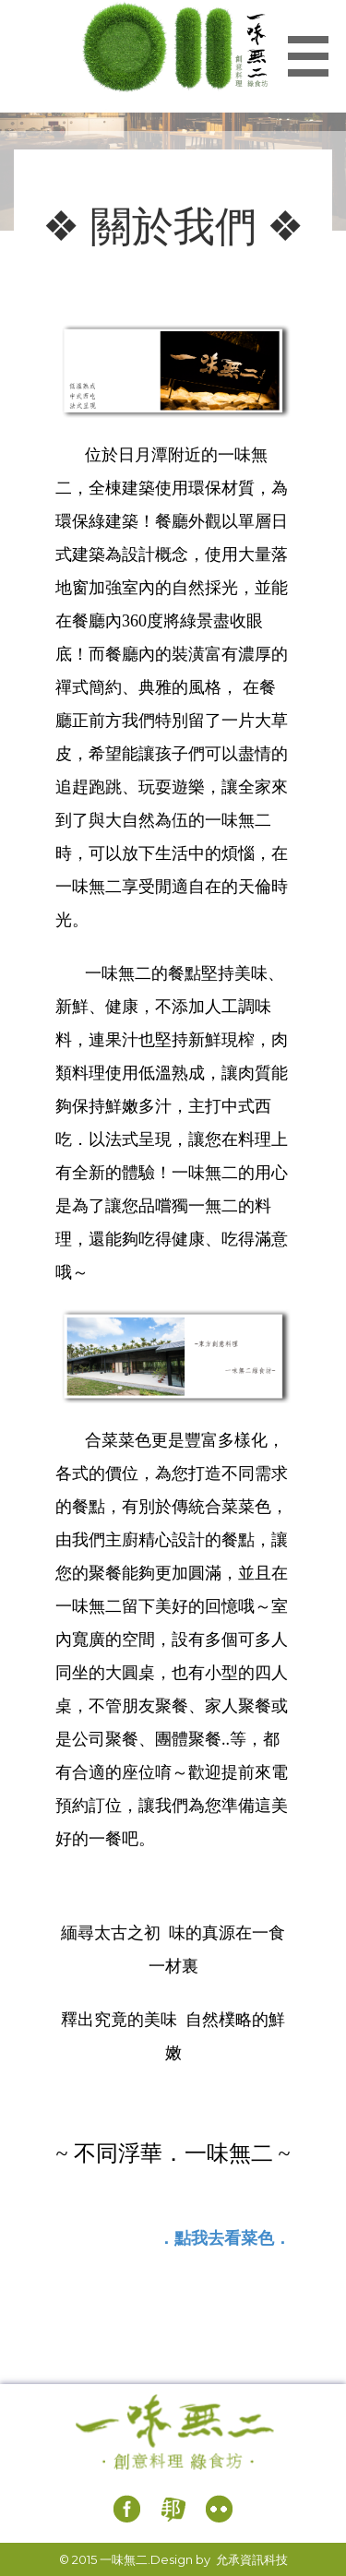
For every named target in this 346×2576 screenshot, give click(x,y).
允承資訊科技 (252, 2559)
